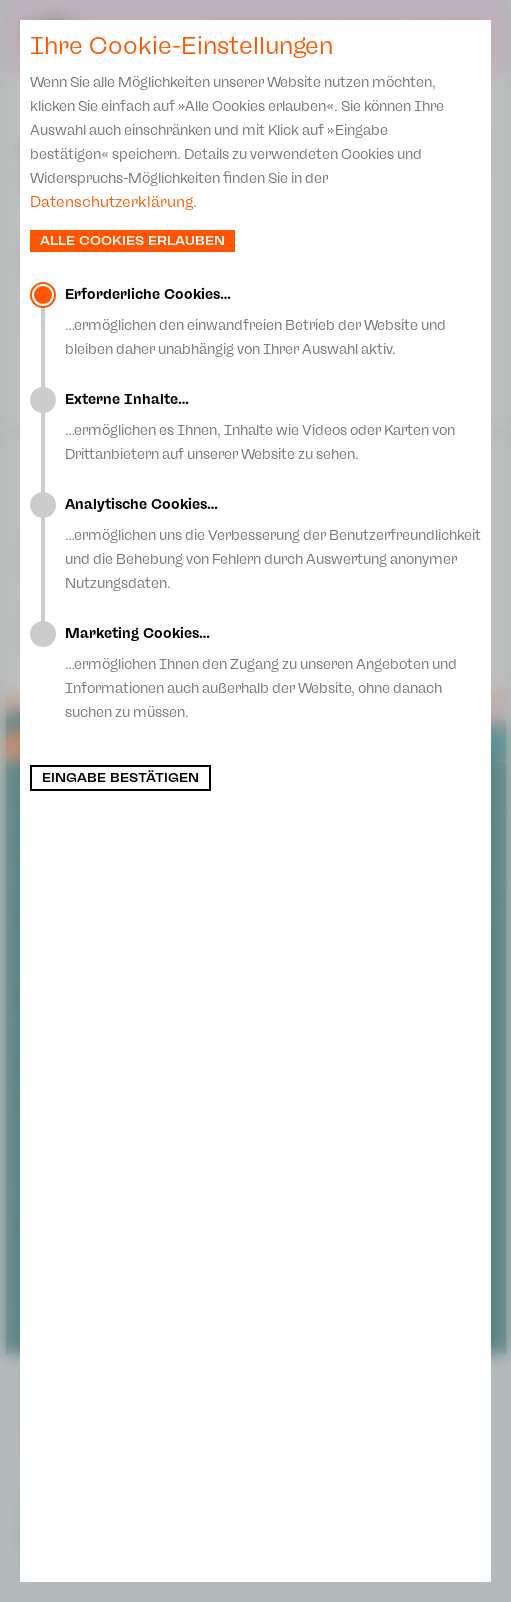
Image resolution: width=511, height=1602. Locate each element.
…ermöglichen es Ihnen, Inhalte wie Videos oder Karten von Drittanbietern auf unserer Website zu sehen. (273, 427)
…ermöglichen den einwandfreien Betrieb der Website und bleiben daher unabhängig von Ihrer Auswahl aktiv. (273, 322)
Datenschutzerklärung (111, 202)
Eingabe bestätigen (120, 778)
